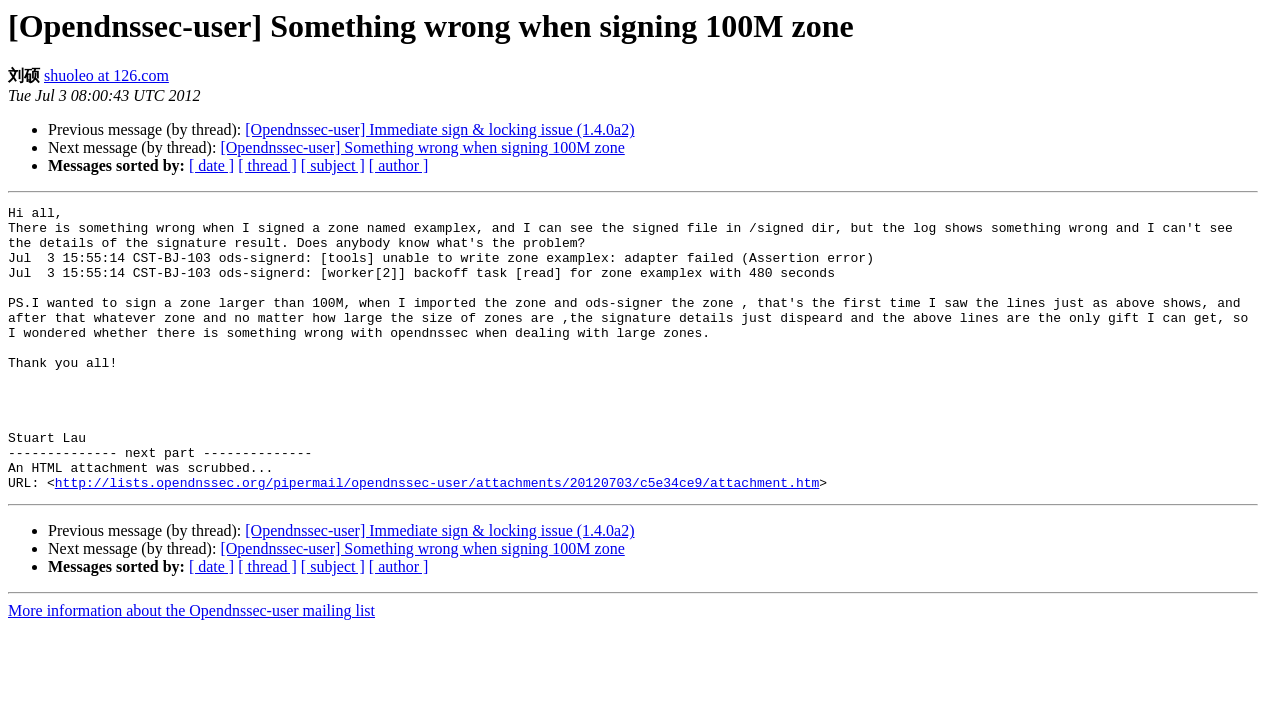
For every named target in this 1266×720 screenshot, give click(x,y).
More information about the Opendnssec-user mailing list (191, 667)
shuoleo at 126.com (106, 75)
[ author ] (399, 165)
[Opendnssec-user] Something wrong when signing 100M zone (422, 147)
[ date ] (211, 165)
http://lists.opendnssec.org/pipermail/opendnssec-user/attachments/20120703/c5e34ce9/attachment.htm (437, 539)
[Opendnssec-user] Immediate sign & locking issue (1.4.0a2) (439, 129)
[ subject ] (333, 165)
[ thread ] (267, 165)
